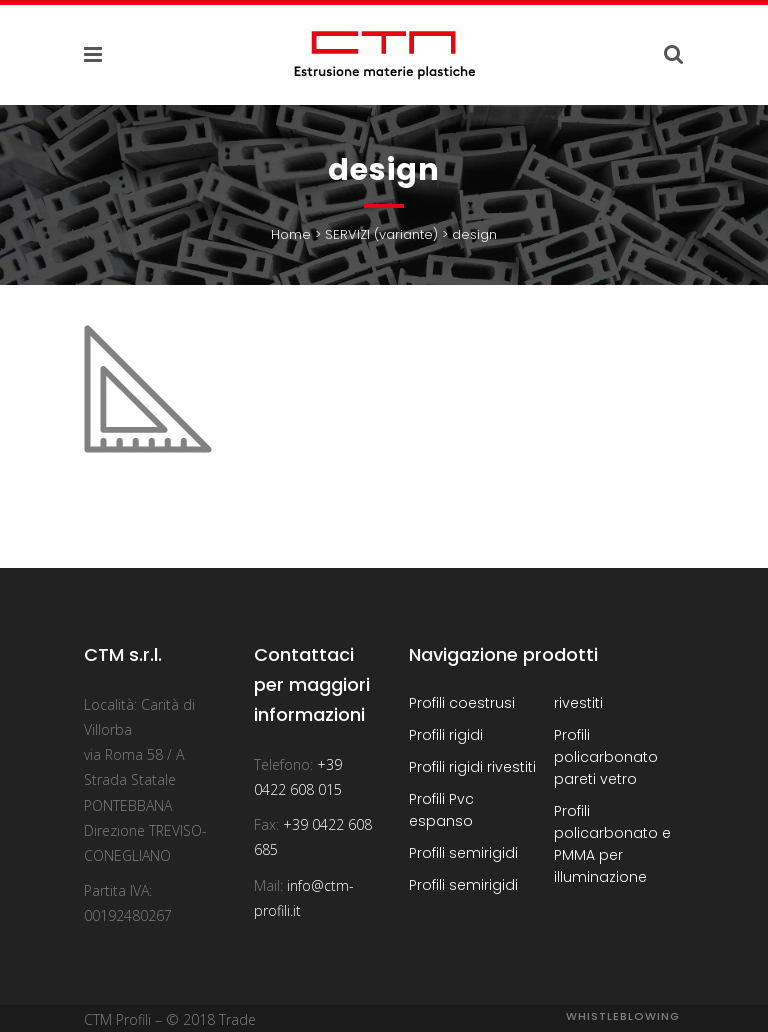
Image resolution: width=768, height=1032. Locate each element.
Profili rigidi (446, 735)
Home (291, 234)
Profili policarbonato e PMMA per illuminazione (612, 844)
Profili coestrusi (462, 703)
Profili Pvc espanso (441, 810)
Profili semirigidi (463, 853)
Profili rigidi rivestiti (472, 767)
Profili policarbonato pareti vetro (606, 757)
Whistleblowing (623, 1016)
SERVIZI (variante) (381, 234)
